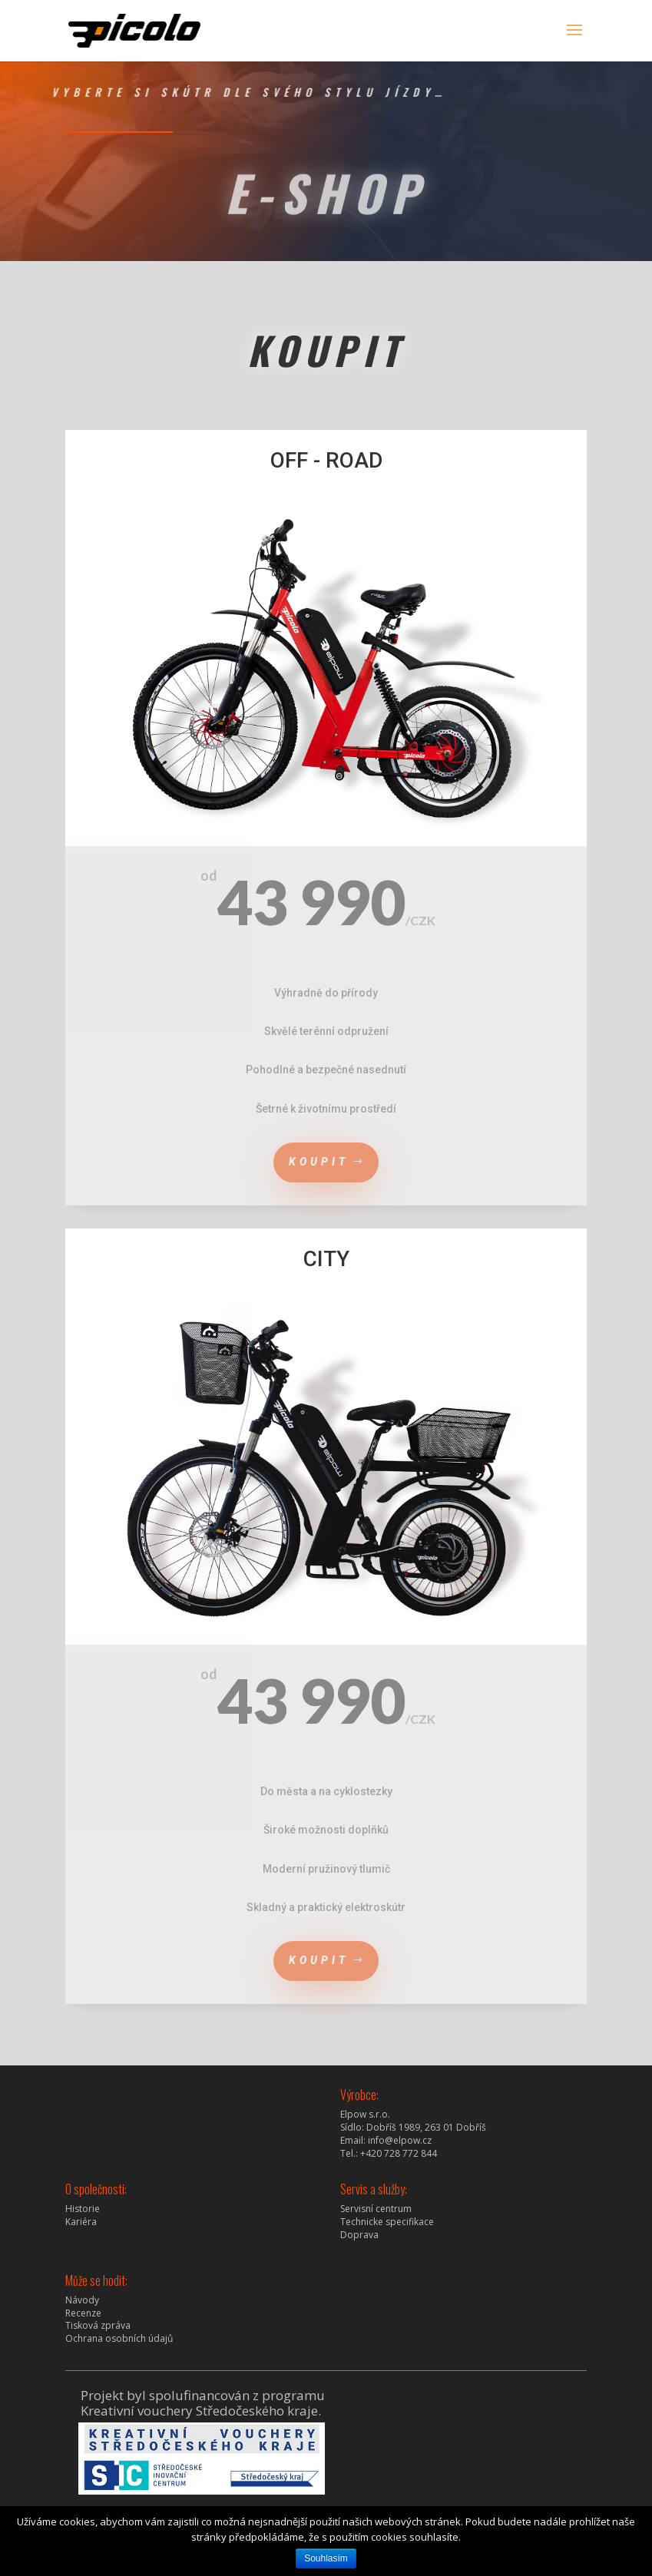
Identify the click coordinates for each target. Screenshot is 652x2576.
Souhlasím (326, 2558)
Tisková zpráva (98, 2325)
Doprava (359, 2234)
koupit (319, 1162)
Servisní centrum (376, 2208)
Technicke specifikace (387, 2221)
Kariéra (81, 2221)
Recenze (83, 2313)
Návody (82, 2299)
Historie (82, 2208)
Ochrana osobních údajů (119, 2338)
